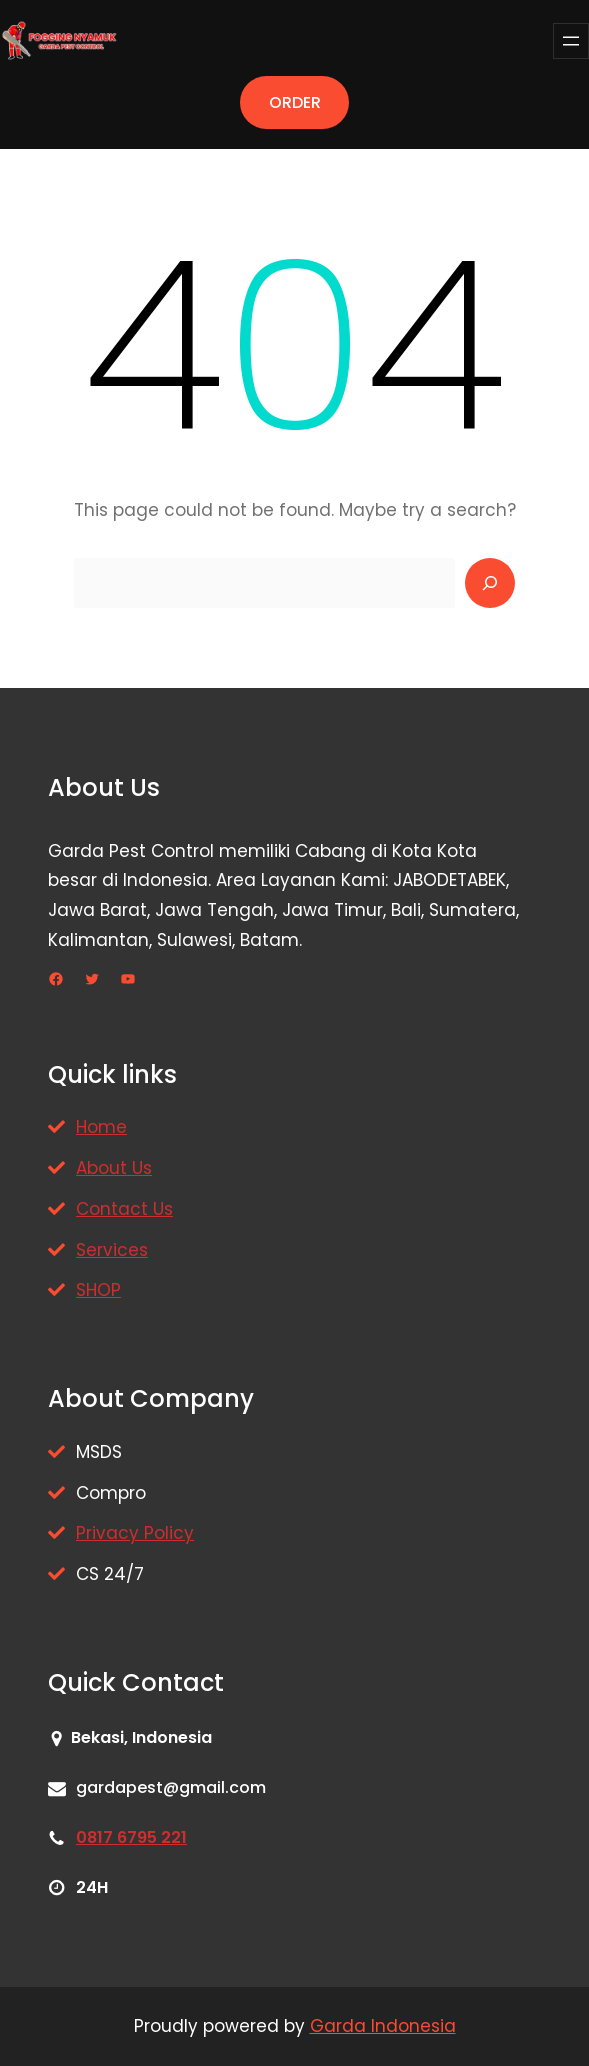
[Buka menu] (571, 41)
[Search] (490, 583)
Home (101, 1127)
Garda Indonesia (383, 2026)
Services (112, 1250)
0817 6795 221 (131, 1837)
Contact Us (124, 1209)
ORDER (295, 102)
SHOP (98, 1290)
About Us (114, 1168)
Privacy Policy (135, 1533)
